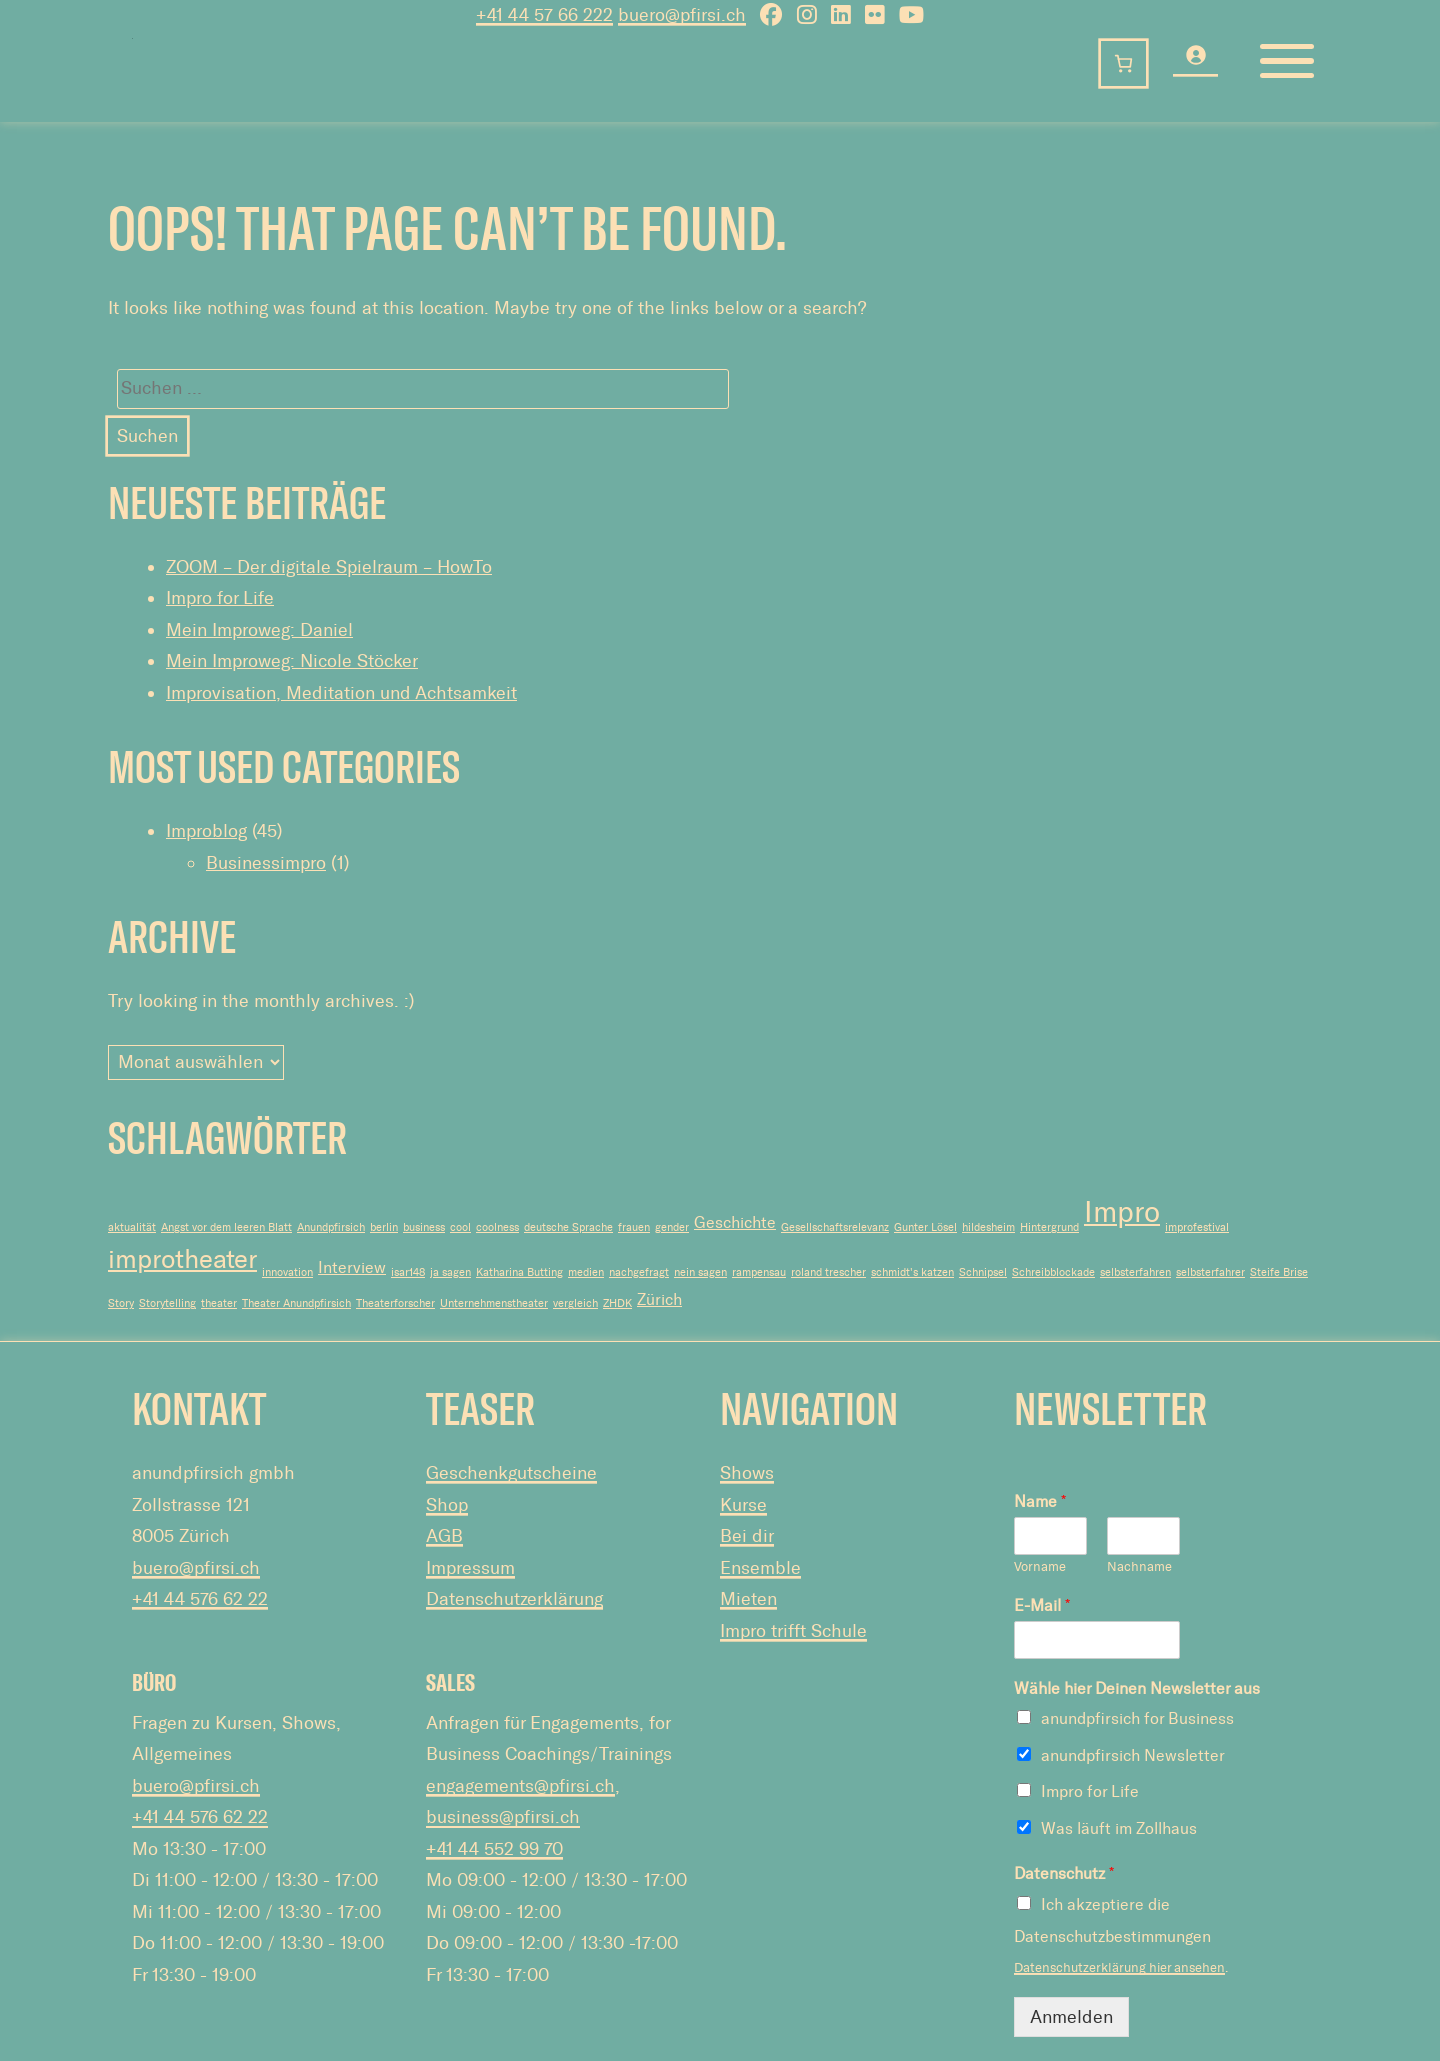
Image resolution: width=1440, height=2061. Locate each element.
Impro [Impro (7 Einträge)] (1122, 1212)
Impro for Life (220, 598)
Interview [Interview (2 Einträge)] (352, 1267)
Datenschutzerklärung (514, 1599)
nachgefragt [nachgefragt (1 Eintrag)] (639, 1272)
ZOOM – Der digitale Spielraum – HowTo (329, 567)
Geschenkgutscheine (511, 1473)
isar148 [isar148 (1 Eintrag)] (408, 1272)
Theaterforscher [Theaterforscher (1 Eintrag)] (395, 1303)
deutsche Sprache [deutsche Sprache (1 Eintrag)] (568, 1227)
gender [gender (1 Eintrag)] (672, 1227)
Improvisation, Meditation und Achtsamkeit (341, 693)
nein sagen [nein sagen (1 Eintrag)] (700, 1272)
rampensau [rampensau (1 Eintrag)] (759, 1272)
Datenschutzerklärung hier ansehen (1119, 1967)
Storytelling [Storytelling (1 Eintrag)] (167, 1303)
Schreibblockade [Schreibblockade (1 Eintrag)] (1053, 1272)
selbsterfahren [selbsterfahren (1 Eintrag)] (1135, 1272)
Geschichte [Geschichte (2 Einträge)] (735, 1222)
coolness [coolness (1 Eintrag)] (497, 1227)
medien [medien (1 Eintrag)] (586, 1272)
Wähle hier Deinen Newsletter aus (1137, 1688)
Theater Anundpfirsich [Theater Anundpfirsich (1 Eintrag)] (296, 1303)
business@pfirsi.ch (503, 1817)
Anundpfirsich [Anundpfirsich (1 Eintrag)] (331, 1227)
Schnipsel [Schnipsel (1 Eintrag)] (983, 1272)
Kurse (743, 1505)
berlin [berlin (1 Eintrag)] (384, 1227)
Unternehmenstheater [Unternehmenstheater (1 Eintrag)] (494, 1303)
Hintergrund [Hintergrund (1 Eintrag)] (1049, 1227)
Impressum (470, 1568)
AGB (444, 1536)
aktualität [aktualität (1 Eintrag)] (132, 1227)
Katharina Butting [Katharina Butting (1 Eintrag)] (519, 1272)
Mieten (748, 1599)
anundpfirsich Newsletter (1133, 1755)
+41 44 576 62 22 (200, 1599)
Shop (447, 1505)
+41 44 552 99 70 (494, 1849)
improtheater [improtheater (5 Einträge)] (182, 1259)
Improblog (206, 831)
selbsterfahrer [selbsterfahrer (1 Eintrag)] (1210, 1272)
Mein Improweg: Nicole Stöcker (292, 661)
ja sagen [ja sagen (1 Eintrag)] (450, 1272)
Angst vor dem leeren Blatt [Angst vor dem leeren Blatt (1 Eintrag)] (226, 1227)
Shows (747, 1473)
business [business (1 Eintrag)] (424, 1227)
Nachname (1139, 1566)
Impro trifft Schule (793, 1631)
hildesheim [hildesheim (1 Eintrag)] (988, 1227)
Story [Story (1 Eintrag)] (121, 1303)
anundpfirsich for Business (1137, 1718)
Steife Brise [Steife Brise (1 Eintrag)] (1279, 1272)
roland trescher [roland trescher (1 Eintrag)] (828, 1272)
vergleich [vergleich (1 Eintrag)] (575, 1303)
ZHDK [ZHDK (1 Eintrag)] (617, 1303)
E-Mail (1042, 1605)
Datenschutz (1064, 1873)
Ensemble (760, 1568)
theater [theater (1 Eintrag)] (219, 1303)
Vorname (1040, 1566)
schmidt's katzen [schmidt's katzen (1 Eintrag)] (912, 1272)
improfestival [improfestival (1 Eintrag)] (1197, 1227)
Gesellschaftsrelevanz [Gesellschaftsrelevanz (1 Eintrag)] (835, 1227)
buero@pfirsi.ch (196, 1568)
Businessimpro (266, 863)
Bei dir (747, 1536)
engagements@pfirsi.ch (520, 1786)
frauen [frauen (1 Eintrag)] (634, 1227)
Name (1040, 1501)
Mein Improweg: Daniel (259, 630)
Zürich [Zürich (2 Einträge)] (659, 1299)
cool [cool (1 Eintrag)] (460, 1227)
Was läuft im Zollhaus (1119, 1828)
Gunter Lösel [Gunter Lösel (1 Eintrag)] (925, 1227)
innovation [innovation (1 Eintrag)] (287, 1272)
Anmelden (1071, 2017)
